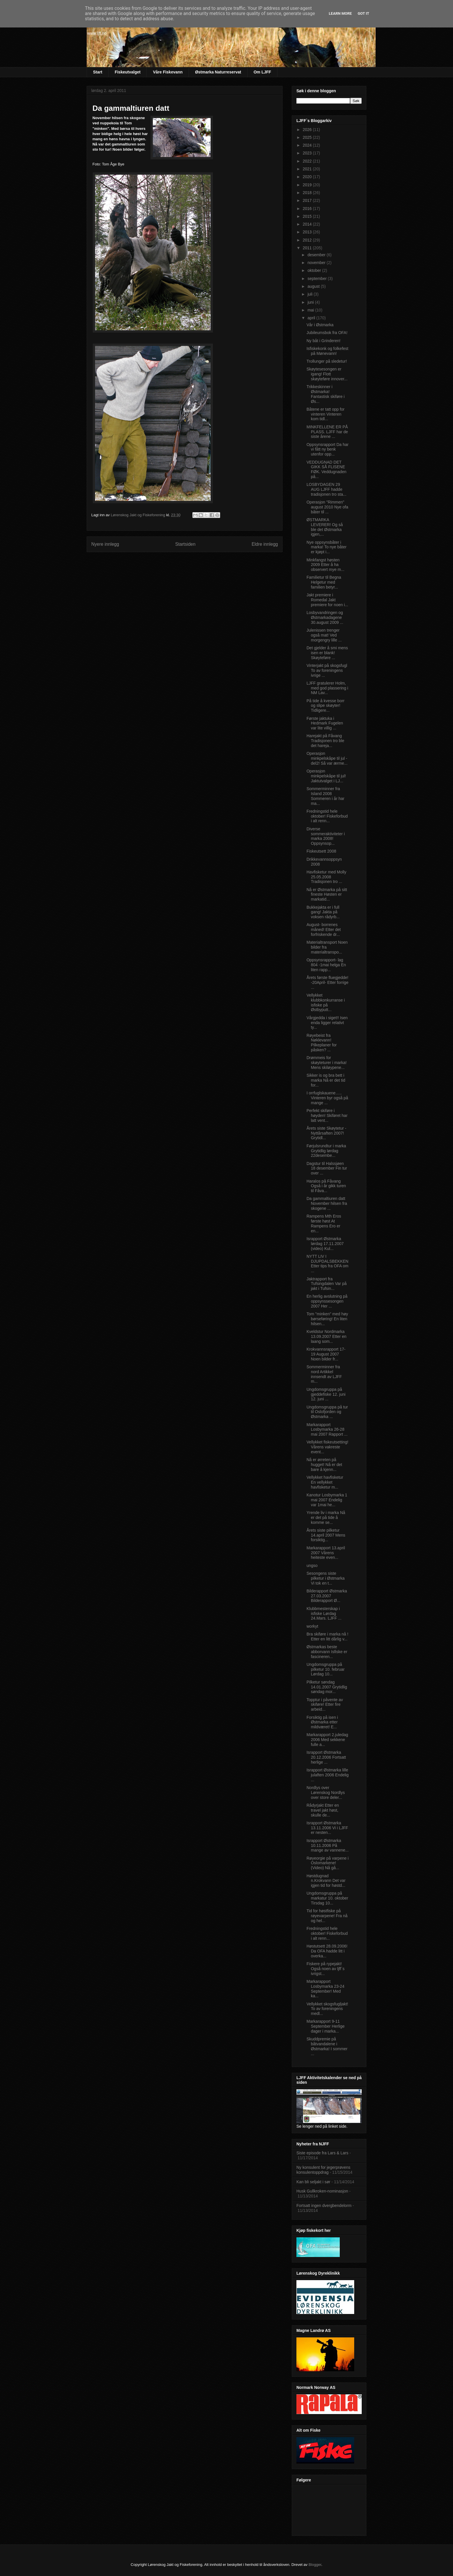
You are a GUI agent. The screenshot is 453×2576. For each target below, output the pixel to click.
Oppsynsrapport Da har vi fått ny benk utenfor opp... (328, 449)
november (316, 262)
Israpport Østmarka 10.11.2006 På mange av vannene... (328, 1845)
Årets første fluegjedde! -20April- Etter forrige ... (327, 982)
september (317, 278)
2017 (308, 200)
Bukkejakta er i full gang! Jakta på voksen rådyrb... (323, 912)
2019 (308, 184)
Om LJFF (262, 72)
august (314, 286)
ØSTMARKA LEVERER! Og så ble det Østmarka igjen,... (325, 526)
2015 (308, 216)
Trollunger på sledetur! (327, 361)
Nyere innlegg (105, 544)
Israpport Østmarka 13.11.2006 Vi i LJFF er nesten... (327, 1828)
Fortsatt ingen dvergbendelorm (324, 2205)
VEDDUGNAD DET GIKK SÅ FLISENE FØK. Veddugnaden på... (326, 469)
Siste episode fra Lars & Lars (322, 2153)
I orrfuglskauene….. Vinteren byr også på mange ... (327, 1098)
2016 (308, 208)
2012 (308, 240)
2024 (308, 145)
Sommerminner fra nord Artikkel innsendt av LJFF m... (324, 1374)
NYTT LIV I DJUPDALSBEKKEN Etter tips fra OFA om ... (327, 1263)
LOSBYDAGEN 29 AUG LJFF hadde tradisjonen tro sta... (326, 489)
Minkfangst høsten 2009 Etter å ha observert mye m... (325, 565)
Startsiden (185, 544)
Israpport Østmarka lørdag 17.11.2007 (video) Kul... (325, 1243)
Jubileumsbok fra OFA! (327, 332)
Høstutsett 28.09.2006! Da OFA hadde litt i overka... (327, 1951)
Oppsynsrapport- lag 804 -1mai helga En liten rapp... (326, 965)
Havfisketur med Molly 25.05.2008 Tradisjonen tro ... (326, 877)
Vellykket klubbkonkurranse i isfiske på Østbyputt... (326, 1002)
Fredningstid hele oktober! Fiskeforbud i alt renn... (327, 816)
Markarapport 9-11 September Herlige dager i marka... (326, 2026)
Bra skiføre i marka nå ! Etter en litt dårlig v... (327, 1636)
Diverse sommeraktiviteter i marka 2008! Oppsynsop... (326, 836)
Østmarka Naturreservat (218, 72)
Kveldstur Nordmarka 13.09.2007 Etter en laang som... (326, 1336)
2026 (308, 129)
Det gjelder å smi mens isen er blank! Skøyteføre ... (327, 653)
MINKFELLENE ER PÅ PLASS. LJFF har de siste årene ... (327, 432)
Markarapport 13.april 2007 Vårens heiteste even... (326, 1553)
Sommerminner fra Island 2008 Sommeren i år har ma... (325, 795)
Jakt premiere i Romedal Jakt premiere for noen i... (327, 600)
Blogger (315, 2564)
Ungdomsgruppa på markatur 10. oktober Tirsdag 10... (327, 1898)
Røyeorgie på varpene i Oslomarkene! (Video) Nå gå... (328, 1863)
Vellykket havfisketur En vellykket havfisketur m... (325, 1482)
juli (310, 294)
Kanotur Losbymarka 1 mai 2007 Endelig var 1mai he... (327, 1500)
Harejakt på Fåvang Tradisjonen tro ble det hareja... (325, 740)
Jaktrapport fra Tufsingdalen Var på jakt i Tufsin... (327, 1284)
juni (311, 302)
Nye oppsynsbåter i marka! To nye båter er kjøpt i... (326, 547)
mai (311, 310)
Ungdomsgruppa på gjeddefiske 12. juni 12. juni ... (326, 1394)
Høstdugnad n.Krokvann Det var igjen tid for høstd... (326, 1881)
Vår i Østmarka (320, 324)
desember (316, 254)
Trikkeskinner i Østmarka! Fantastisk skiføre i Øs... (326, 393)
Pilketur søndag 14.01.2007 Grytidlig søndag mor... (327, 1687)
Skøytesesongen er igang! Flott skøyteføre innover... (327, 374)
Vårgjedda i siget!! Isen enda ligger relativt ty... (327, 1022)
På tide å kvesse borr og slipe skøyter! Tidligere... (326, 705)
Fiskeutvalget (127, 72)
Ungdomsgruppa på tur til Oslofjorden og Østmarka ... (327, 1412)
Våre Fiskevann (168, 72)
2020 (308, 176)
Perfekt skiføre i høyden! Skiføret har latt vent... (327, 1115)
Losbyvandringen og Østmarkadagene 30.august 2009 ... (325, 617)
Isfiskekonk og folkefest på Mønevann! (327, 351)
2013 (308, 232)
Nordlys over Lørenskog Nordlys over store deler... (326, 1792)
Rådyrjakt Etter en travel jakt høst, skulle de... (323, 1810)
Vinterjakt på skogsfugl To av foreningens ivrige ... (327, 670)
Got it (363, 13)
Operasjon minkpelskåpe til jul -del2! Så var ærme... (327, 758)
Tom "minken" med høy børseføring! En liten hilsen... (327, 1319)
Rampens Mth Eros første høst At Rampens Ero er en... (324, 1223)
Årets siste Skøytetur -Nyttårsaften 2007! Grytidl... (326, 1133)
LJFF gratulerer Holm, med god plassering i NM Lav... (327, 688)
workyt (312, 1626)
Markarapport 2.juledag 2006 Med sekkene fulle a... (327, 1739)
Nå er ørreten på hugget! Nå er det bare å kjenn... (324, 1464)
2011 (308, 248)
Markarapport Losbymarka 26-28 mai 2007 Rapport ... (327, 1429)
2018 (308, 192)
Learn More (340, 13)
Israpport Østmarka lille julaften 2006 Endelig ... (328, 1775)
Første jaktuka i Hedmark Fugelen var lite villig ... (325, 723)
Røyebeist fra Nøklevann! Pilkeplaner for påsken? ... (322, 1042)
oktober (314, 270)
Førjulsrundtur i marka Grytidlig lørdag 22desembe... (326, 1151)
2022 (308, 161)
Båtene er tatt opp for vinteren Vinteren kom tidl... (326, 414)
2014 (308, 224)
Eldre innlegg (265, 544)
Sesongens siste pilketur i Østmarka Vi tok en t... (326, 1578)
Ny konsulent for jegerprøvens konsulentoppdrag (323, 2170)
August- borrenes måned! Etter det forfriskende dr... (324, 929)
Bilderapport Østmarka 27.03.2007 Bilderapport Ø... (327, 1596)
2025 (308, 137)
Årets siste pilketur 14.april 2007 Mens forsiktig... (326, 1535)
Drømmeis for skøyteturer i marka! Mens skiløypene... (327, 1062)
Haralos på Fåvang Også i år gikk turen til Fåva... (326, 1186)
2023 (308, 153)
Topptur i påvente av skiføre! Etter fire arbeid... (325, 1704)
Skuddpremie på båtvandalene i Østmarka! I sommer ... (327, 2046)
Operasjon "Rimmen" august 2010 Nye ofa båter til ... (327, 507)
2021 (308, 169)
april (311, 318)
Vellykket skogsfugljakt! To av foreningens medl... (327, 2009)
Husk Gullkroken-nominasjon (322, 2191)
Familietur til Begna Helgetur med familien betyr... (324, 582)
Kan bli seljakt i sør (313, 2181)
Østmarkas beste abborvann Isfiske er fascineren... (327, 1651)
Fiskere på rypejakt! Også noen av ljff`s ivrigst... (325, 1968)
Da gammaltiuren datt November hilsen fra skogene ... (327, 1203)
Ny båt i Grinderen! (324, 340)
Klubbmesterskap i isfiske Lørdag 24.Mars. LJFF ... (324, 1613)
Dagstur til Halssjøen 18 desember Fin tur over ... (327, 1168)
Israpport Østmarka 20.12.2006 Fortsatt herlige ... (326, 1757)
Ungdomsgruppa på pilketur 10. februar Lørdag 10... (326, 1669)
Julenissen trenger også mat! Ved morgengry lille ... (324, 635)
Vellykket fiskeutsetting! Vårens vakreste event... (327, 1447)
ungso (312, 1565)
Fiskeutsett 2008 (321, 851)
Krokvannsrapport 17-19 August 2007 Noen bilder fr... (326, 1354)
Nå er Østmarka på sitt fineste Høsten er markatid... (327, 894)
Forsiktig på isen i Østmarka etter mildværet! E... (322, 1722)
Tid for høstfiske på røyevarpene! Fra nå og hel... (327, 1916)
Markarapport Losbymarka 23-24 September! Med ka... (325, 1988)
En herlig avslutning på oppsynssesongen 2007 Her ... (327, 1301)
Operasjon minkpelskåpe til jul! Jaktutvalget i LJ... (326, 776)
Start (97, 72)
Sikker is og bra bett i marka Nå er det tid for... (326, 1080)
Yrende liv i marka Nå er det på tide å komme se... (326, 1517)
